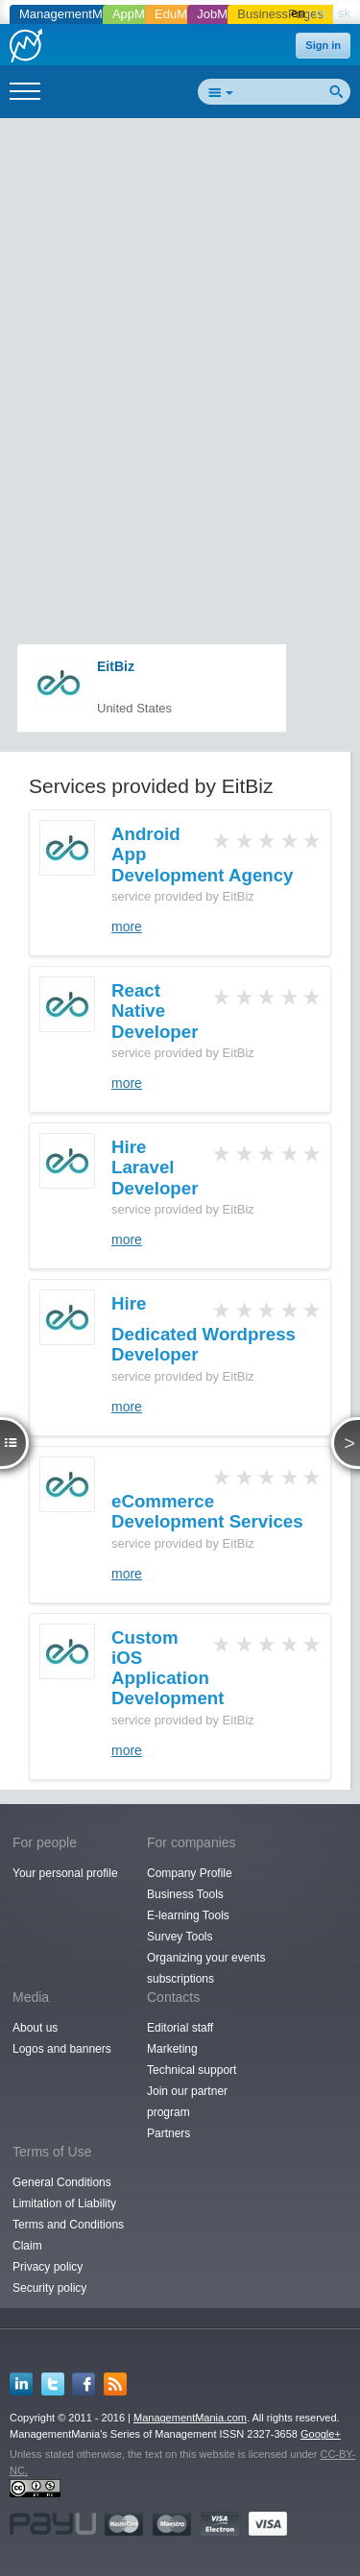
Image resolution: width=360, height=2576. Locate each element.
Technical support (191, 2070)
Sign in (323, 45)
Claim (27, 2245)
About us (35, 2027)
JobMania (224, 14)
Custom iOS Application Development (167, 1668)
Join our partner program (187, 2101)
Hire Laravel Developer (154, 1167)
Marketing (172, 2049)
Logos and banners (61, 2049)
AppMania (140, 14)
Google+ (320, 2434)
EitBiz (115, 666)
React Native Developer (154, 1011)
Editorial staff (180, 2027)
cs (321, 13)
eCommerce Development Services (207, 1511)
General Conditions (61, 2182)
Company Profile (189, 1873)
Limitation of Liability (64, 2203)
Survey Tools (179, 1936)
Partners (168, 2133)
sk (344, 13)
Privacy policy (47, 2267)
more (126, 926)
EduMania (183, 14)
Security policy (49, 2288)
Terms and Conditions (68, 2224)
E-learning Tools (188, 1915)
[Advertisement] (180, 311)
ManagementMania (72, 14)
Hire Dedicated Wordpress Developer (203, 1328)
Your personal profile (65, 1873)
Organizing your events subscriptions (206, 1968)
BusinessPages (280, 14)
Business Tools (185, 1894)
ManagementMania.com (190, 2417)
